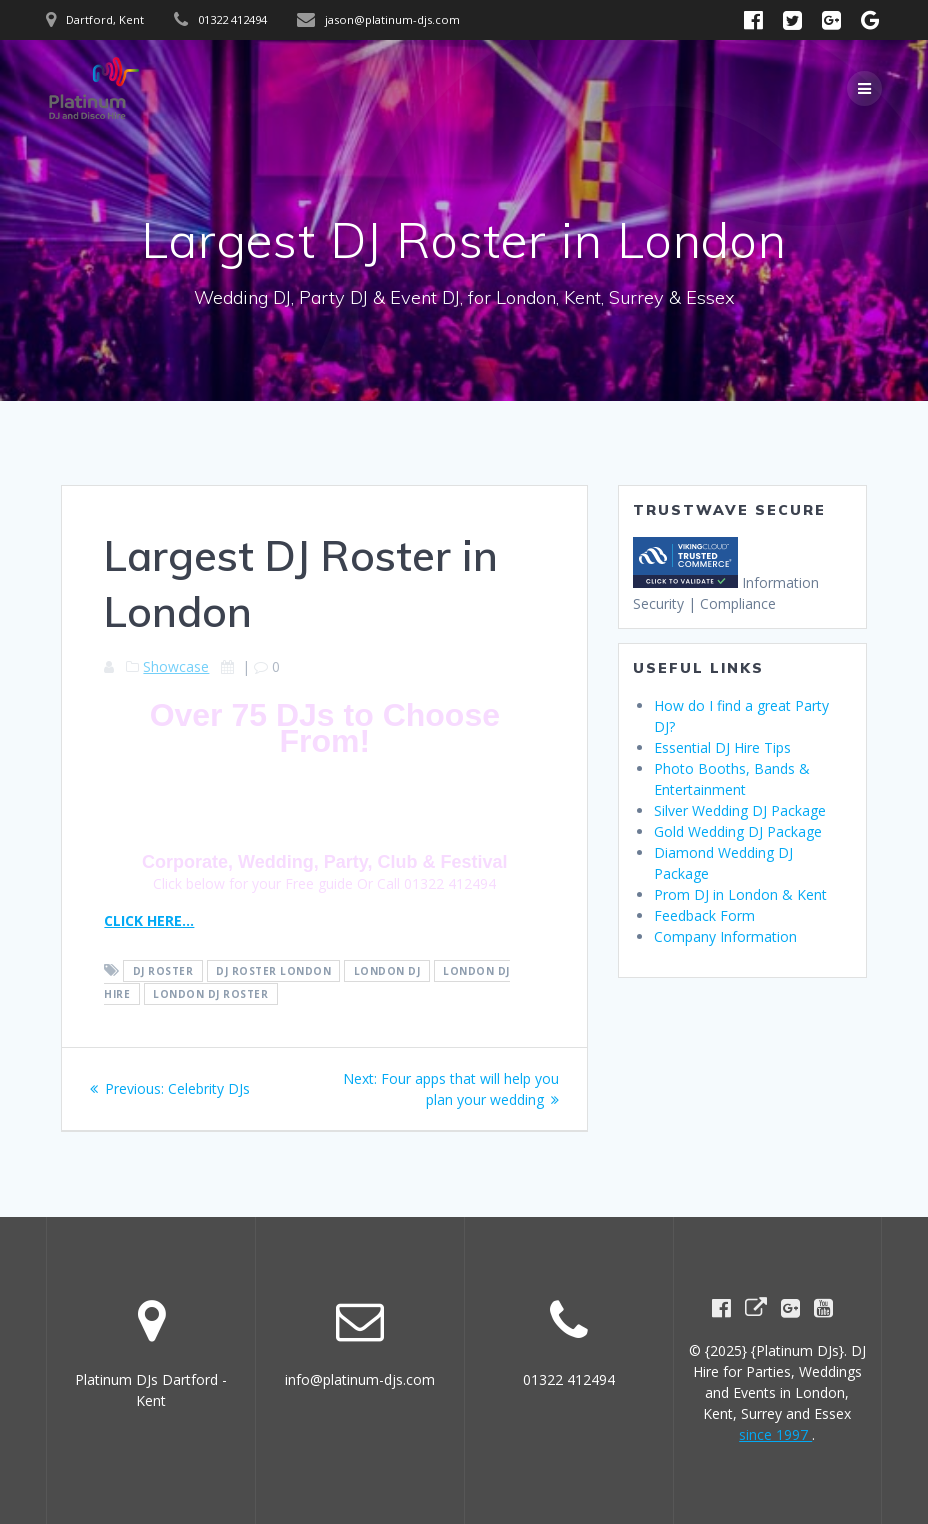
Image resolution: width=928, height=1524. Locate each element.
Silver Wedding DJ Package (740, 810)
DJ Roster (163, 971)
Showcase (176, 666)
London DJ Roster (210, 994)
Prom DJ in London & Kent (740, 894)
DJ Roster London (273, 971)
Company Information (725, 936)
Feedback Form (704, 915)
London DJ (387, 971)
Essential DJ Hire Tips (722, 747)
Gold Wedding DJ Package (738, 831)
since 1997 (775, 1434)
